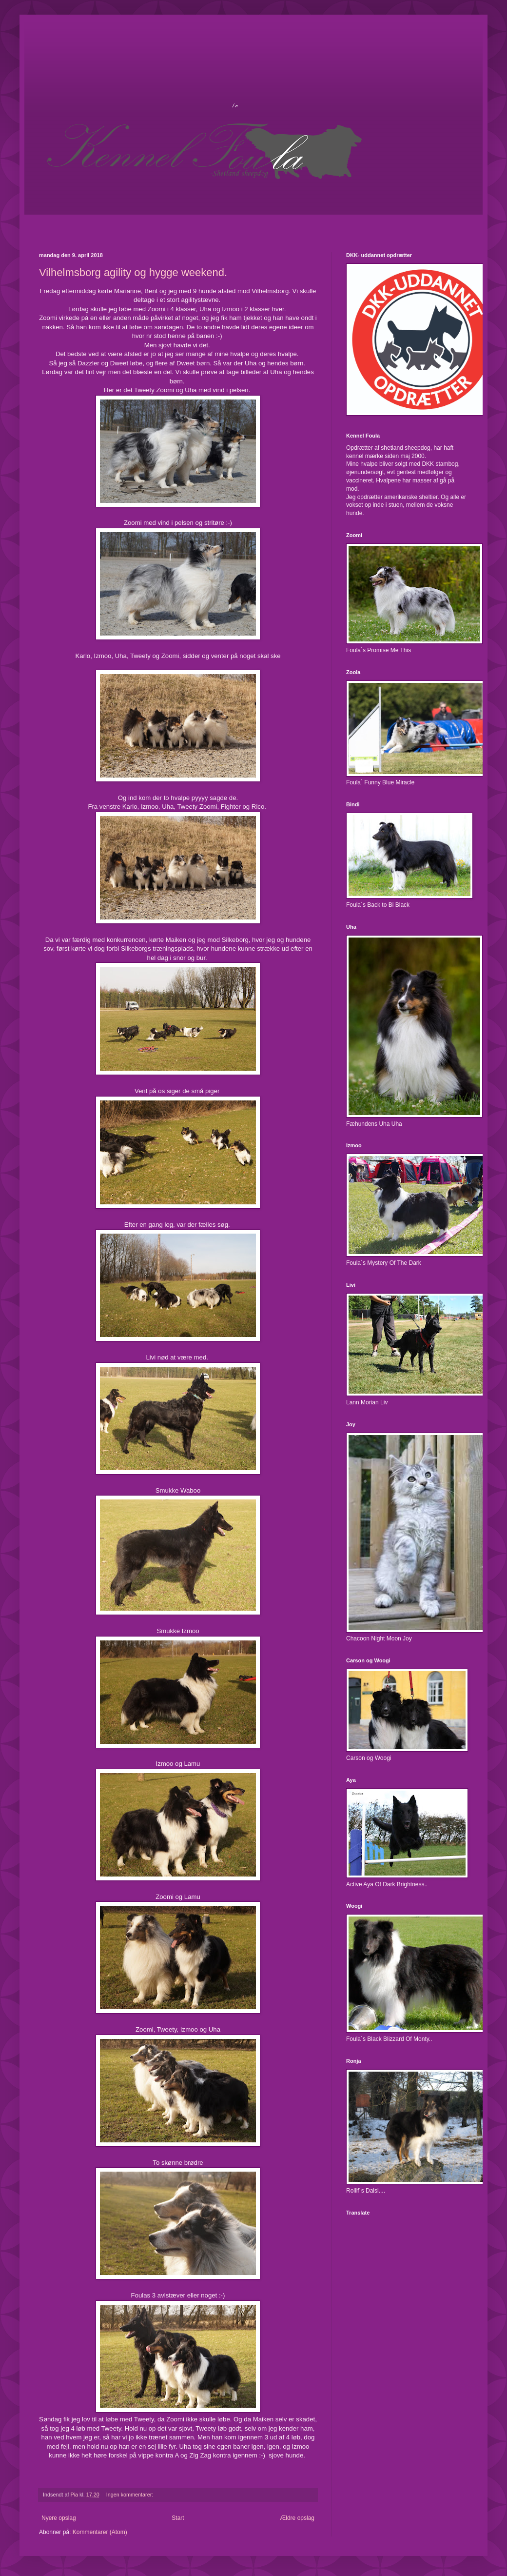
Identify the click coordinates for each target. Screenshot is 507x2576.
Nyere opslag (58, 2518)
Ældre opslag (297, 2518)
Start (178, 2518)
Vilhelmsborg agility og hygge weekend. (133, 272)
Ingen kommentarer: (130, 2494)
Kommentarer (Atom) (100, 2532)
